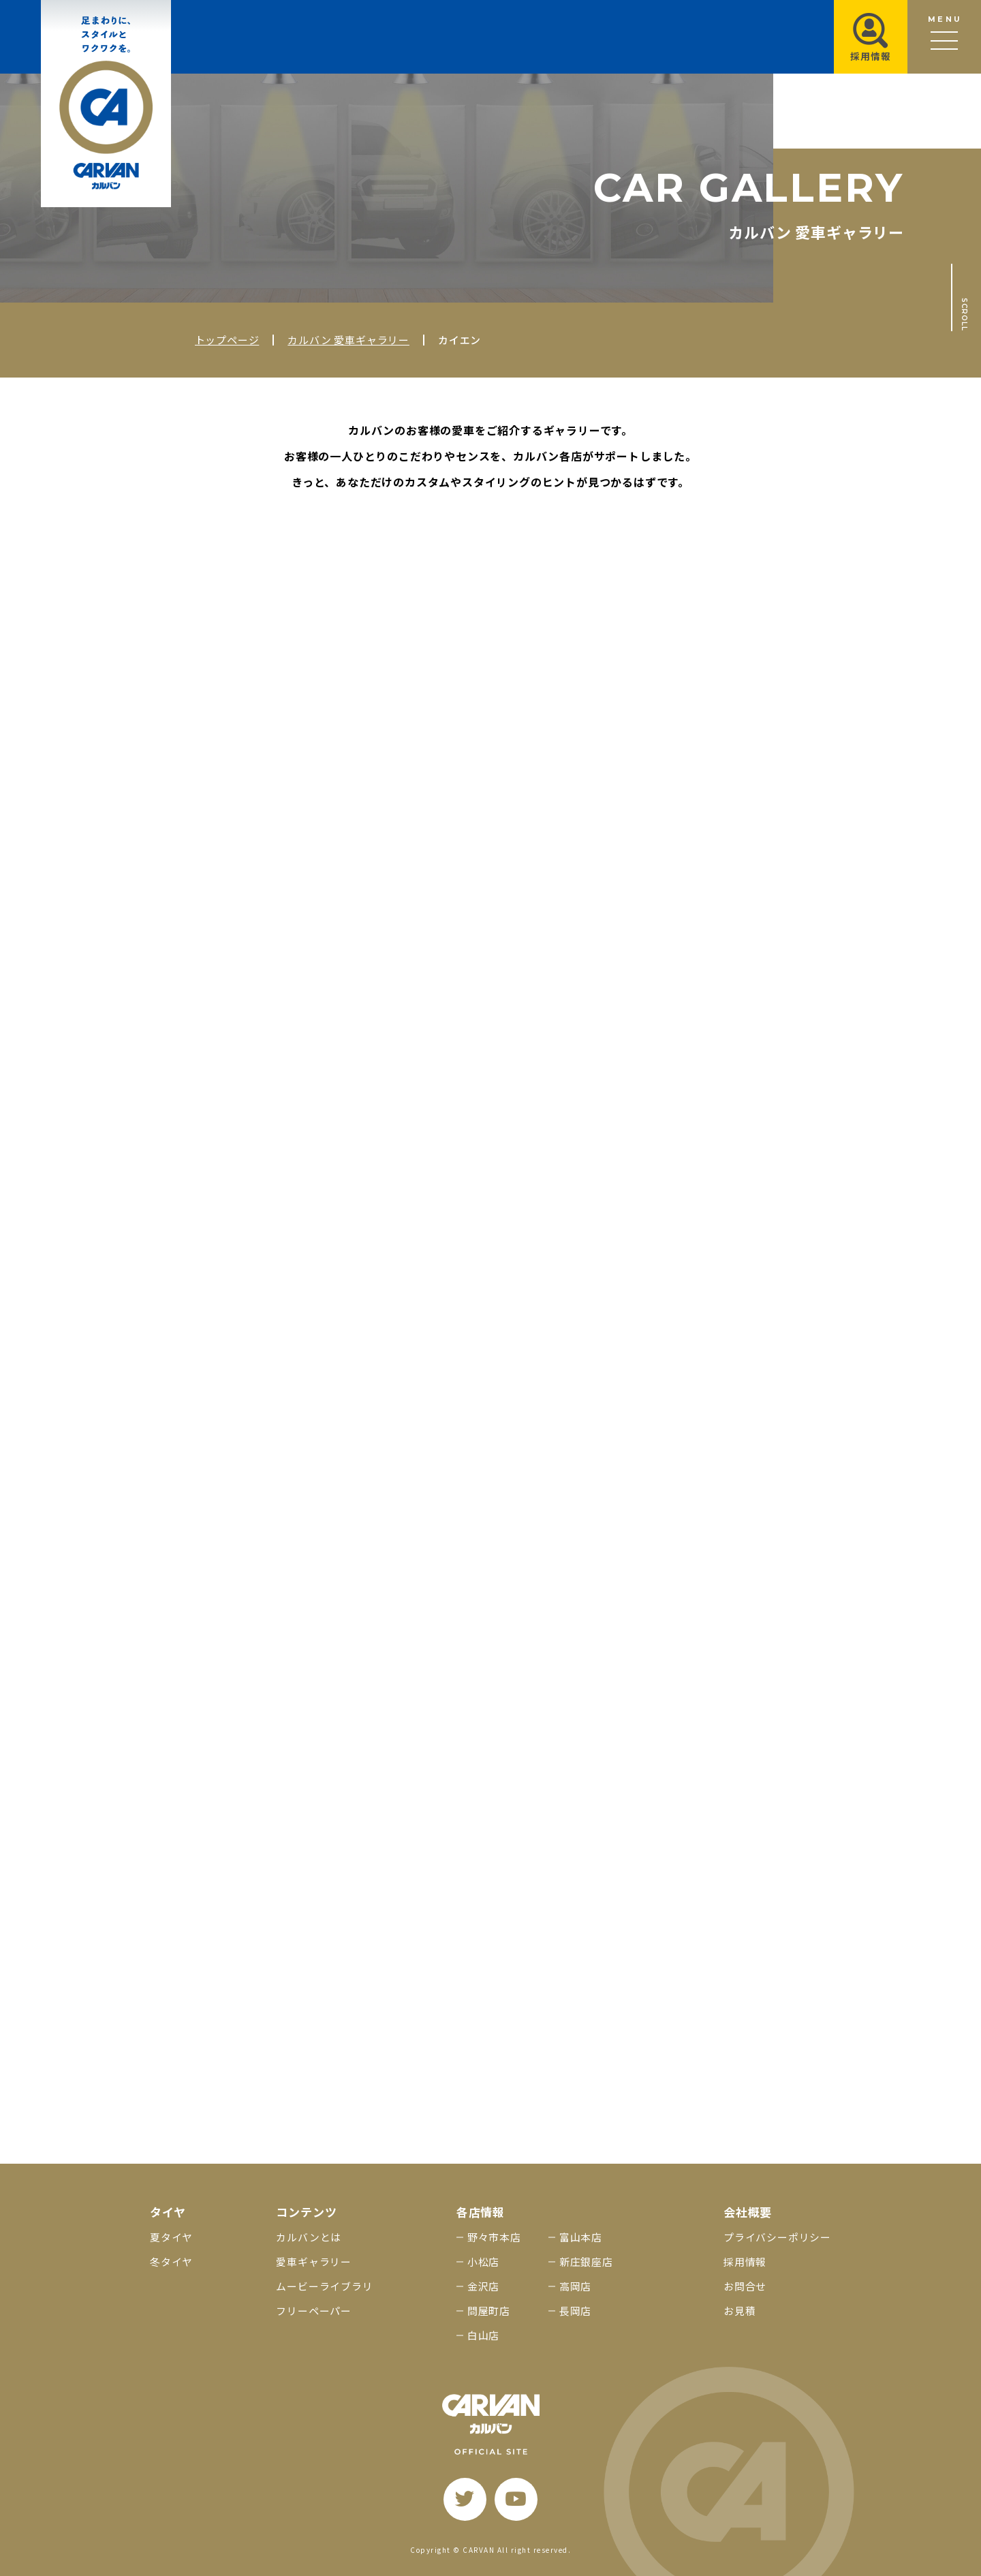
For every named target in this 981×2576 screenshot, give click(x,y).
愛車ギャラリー (314, 2261)
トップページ (227, 340)
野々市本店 (494, 2237)
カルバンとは (308, 2237)
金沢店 (483, 2286)
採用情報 (744, 2261)
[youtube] (516, 2499)
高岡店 (575, 2286)
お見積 (739, 2310)
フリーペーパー (314, 2310)
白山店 (483, 2335)
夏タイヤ (171, 2237)
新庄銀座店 (586, 2261)
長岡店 (575, 2310)
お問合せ (744, 2286)
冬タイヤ (171, 2261)
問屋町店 (488, 2310)
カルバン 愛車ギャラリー (348, 340)
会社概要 (747, 2211)
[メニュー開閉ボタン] (944, 37)
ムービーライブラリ (324, 2286)
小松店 (483, 2261)
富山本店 (580, 2237)
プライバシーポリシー (777, 2237)
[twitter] (464, 2499)
